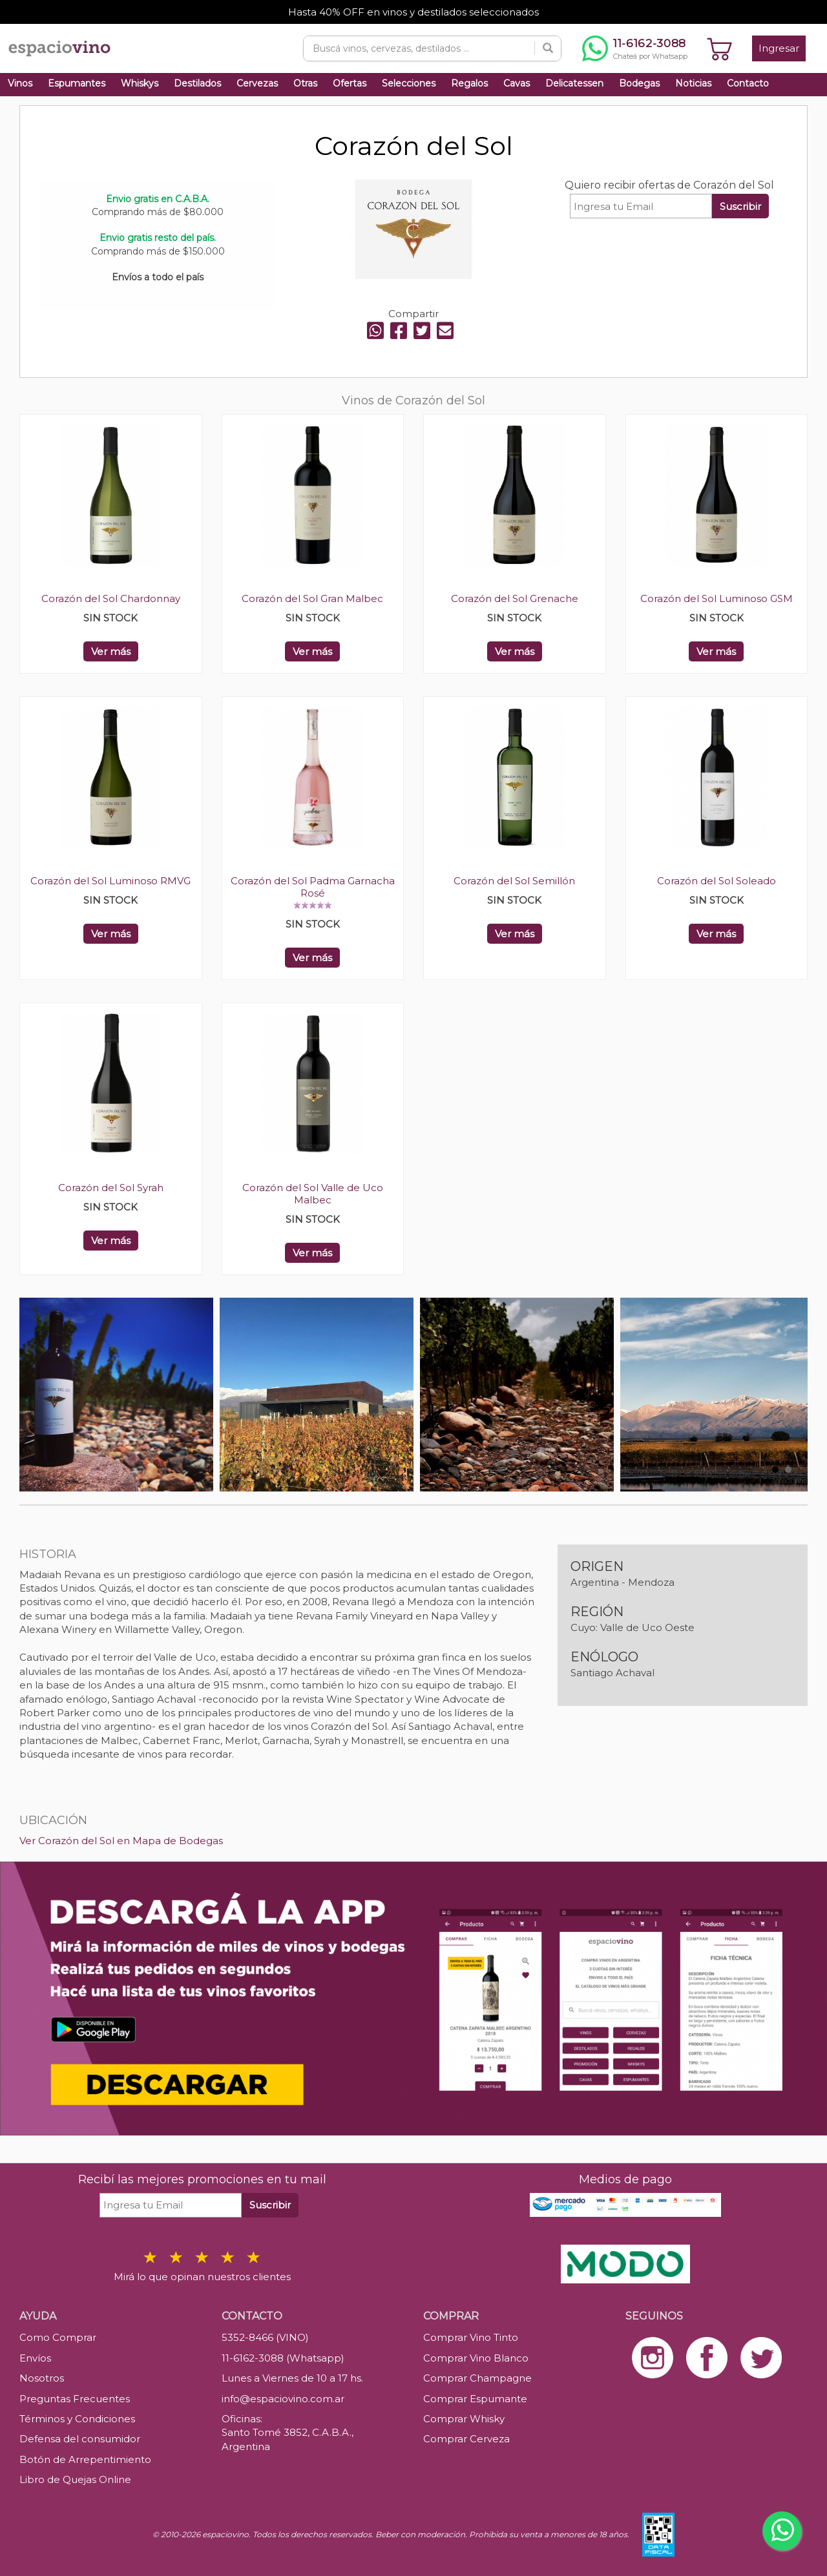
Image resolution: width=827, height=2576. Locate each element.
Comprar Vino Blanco (476, 2358)
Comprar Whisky (464, 2419)
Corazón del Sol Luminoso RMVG (110, 881)
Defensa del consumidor (79, 2439)
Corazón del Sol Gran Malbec (312, 598)
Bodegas (639, 83)
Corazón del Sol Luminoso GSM (716, 598)
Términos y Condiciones (77, 2419)
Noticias (693, 83)
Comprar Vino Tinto (470, 2337)
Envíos (35, 2358)
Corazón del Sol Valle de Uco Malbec (312, 1193)
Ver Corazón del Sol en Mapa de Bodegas (121, 1840)
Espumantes (76, 83)
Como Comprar (57, 2337)
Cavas (516, 83)
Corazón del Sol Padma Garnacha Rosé (313, 887)
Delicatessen (574, 83)
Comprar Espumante (475, 2399)
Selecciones (408, 83)
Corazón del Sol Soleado (716, 881)
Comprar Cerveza (466, 2439)
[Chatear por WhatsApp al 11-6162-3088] (634, 48)
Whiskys (139, 83)
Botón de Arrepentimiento (85, 2459)
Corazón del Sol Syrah (110, 1187)
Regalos (469, 83)
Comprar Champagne (477, 2378)
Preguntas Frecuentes (74, 2399)
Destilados (197, 83)
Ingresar (779, 48)
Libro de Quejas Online (75, 2479)
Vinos (20, 83)
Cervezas (257, 83)
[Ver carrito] (719, 48)
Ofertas (349, 83)
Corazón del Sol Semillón (514, 881)
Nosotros (41, 2378)
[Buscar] (548, 48)
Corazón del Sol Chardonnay (110, 598)
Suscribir (740, 206)
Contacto (748, 83)
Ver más (111, 651)
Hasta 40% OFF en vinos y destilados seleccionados (413, 12)
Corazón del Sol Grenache (514, 598)
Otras (305, 83)
